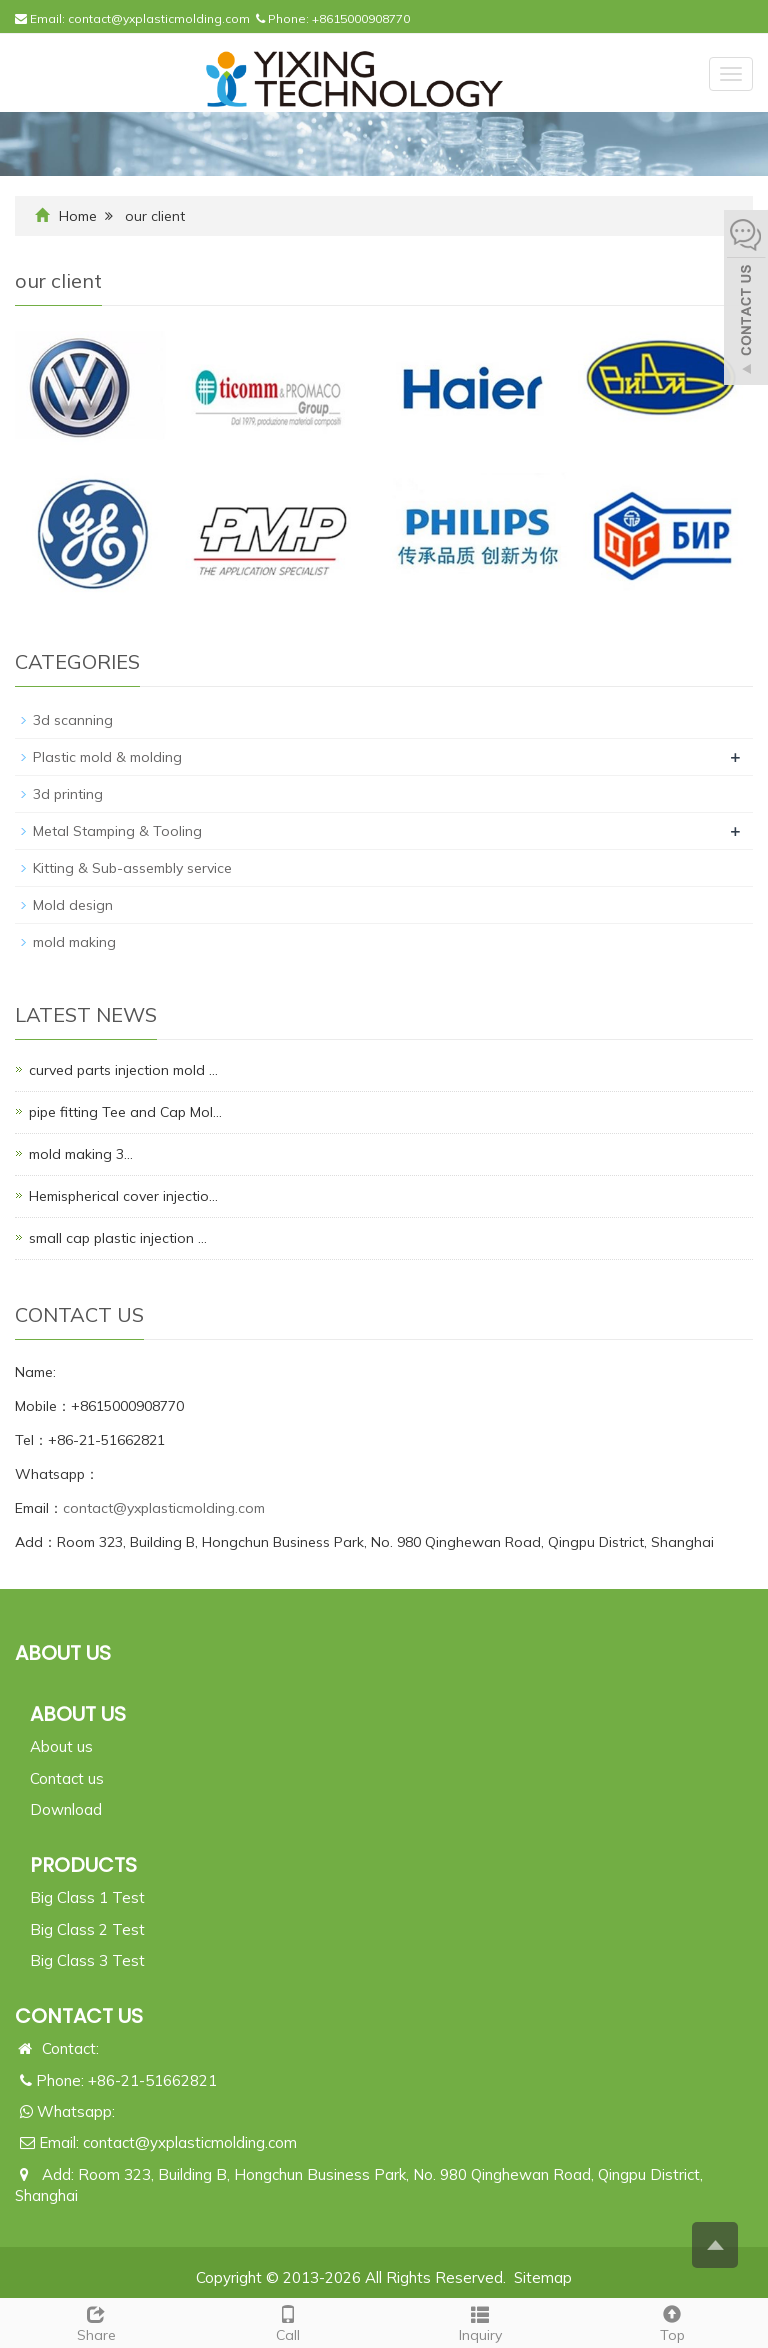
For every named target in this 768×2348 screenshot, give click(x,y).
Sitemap (543, 2277)
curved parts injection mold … (123, 1070)
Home (78, 216)
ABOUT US (78, 1714)
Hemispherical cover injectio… (123, 1196)
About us (61, 1746)
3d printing (68, 794)
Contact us (67, 1778)
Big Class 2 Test (87, 1929)
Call (288, 2321)
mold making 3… (81, 1154)
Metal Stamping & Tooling (117, 831)
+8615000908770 (361, 18)
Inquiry (480, 2321)
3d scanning (73, 720)
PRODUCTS (83, 1865)
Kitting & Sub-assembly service (132, 868)
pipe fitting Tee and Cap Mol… (125, 1112)
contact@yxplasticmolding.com (159, 18)
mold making (74, 942)
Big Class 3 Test (87, 1960)
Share (96, 2321)
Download (66, 1809)
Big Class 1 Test (87, 1897)
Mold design (73, 905)
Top (672, 2321)
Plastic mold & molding (107, 757)
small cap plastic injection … (118, 1238)
